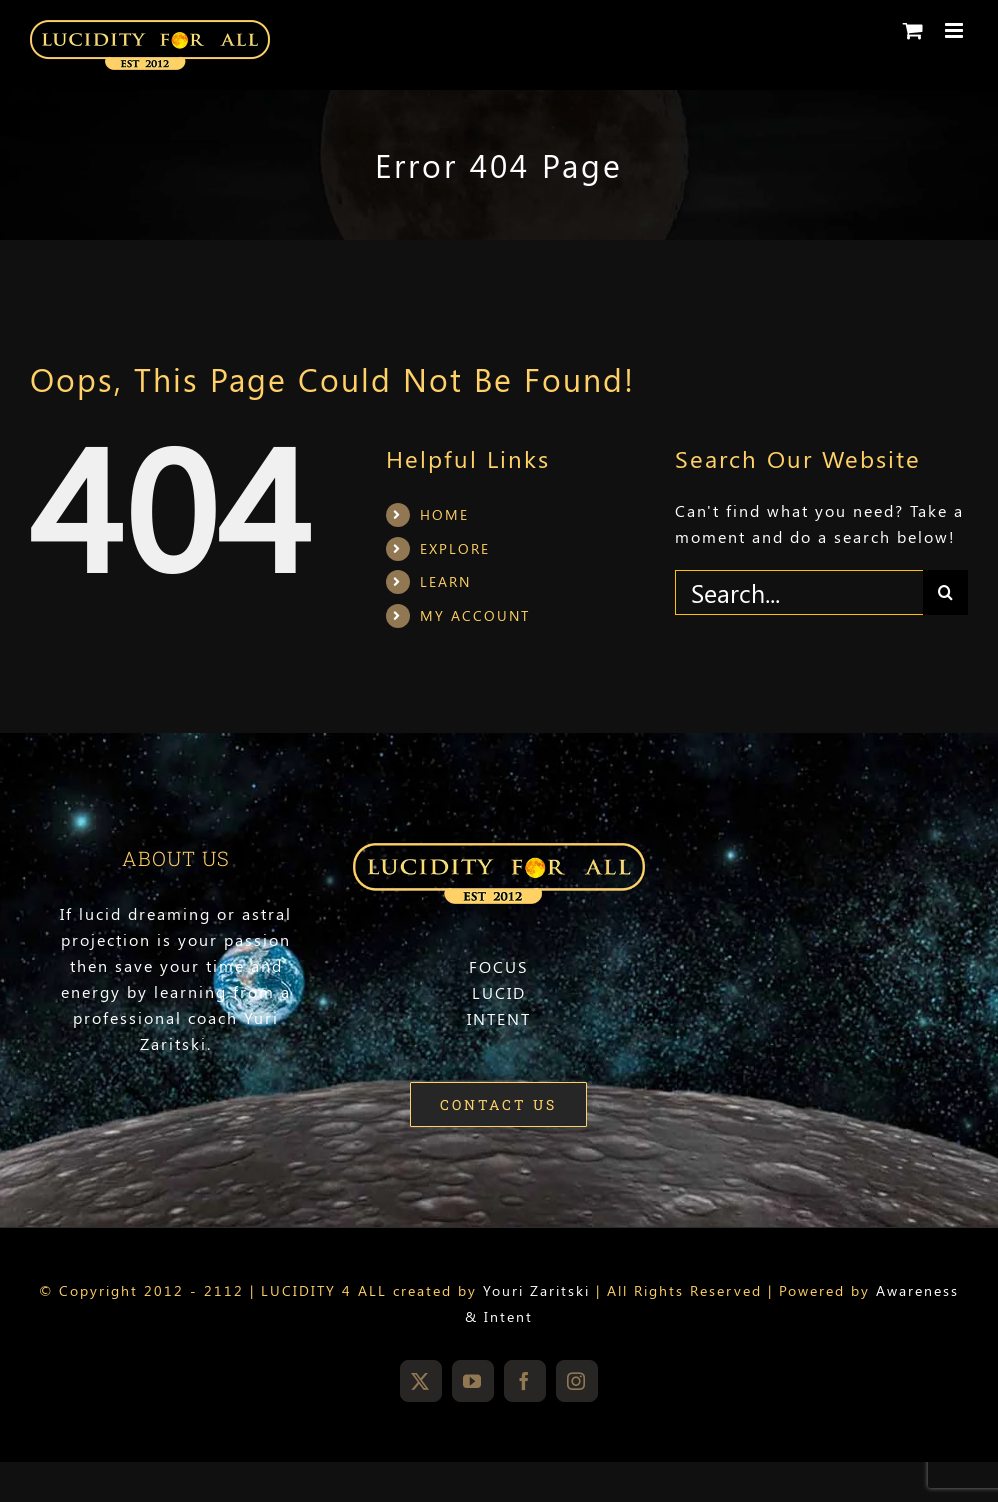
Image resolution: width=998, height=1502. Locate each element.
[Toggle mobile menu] (956, 30)
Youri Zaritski (536, 1290)
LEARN (445, 581)
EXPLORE (455, 548)
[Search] (945, 592)
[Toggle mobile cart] (914, 30)
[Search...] (799, 592)
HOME (444, 514)
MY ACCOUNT (475, 615)
